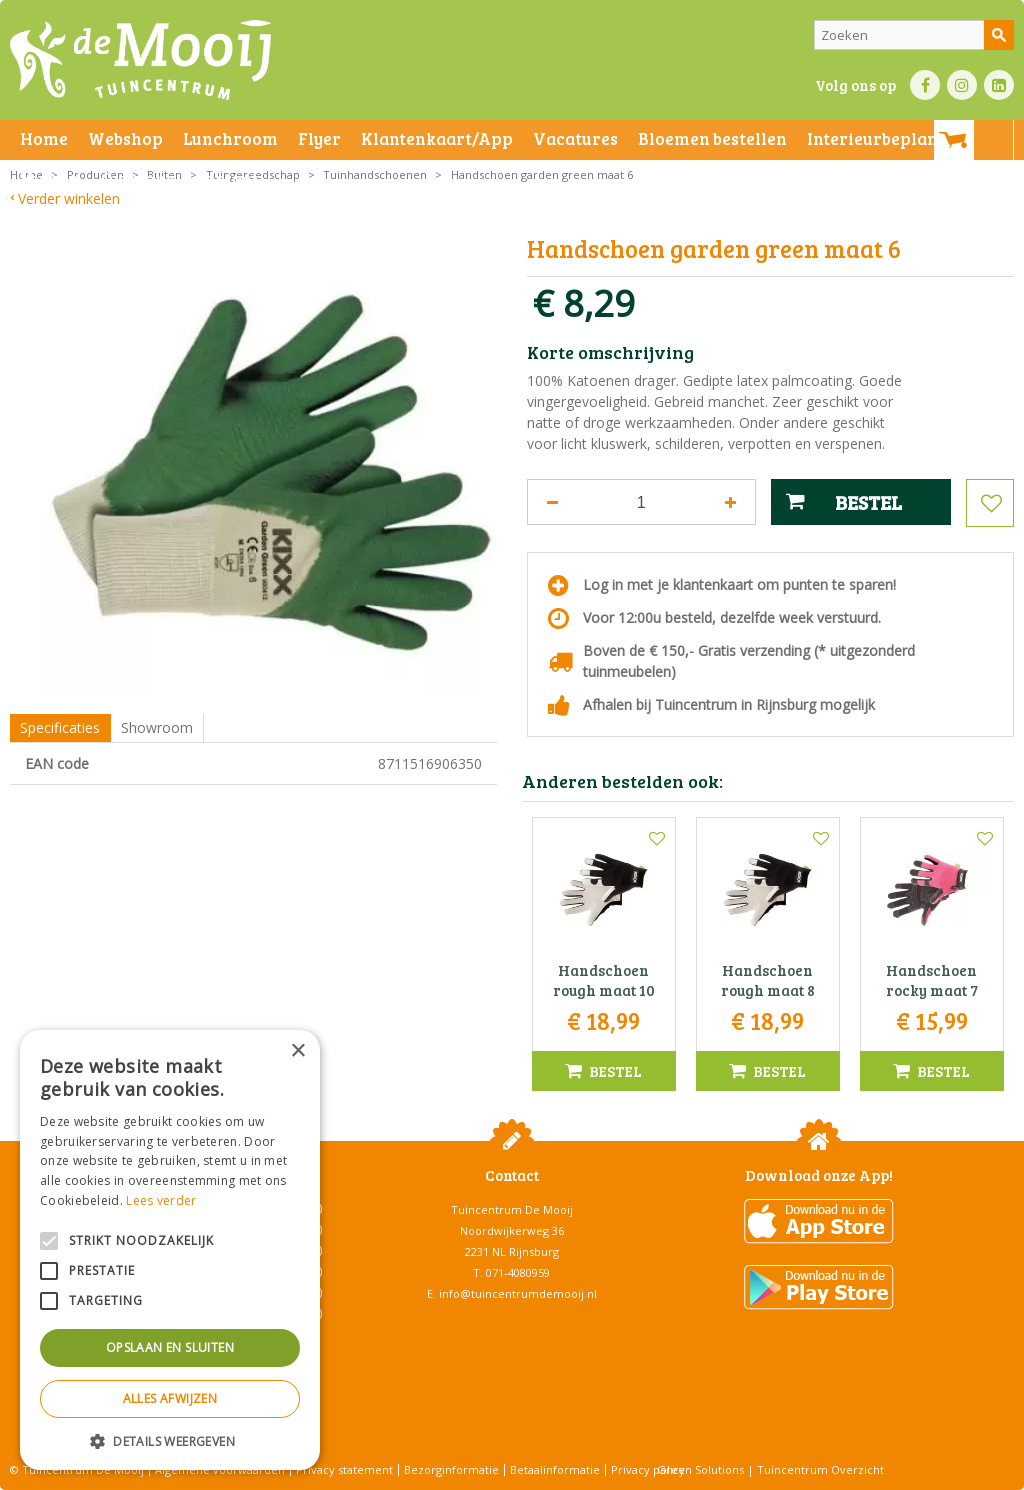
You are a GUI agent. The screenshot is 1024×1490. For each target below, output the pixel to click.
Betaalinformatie (555, 1469)
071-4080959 (518, 1272)
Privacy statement (344, 1469)
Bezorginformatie (451, 1469)
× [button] (297, 1051)
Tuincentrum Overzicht (820, 1469)
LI (999, 85)
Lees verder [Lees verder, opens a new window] (161, 1200)
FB (925, 85)
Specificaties (60, 727)
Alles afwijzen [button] (170, 1398)
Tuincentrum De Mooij (512, 1209)
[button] (170, 1440)
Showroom (157, 727)
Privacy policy (648, 1469)
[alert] (170, 1250)
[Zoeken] (914, 35)
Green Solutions (700, 1469)
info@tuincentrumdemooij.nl (518, 1293)
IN (962, 85)
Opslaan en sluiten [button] (170, 1347)
